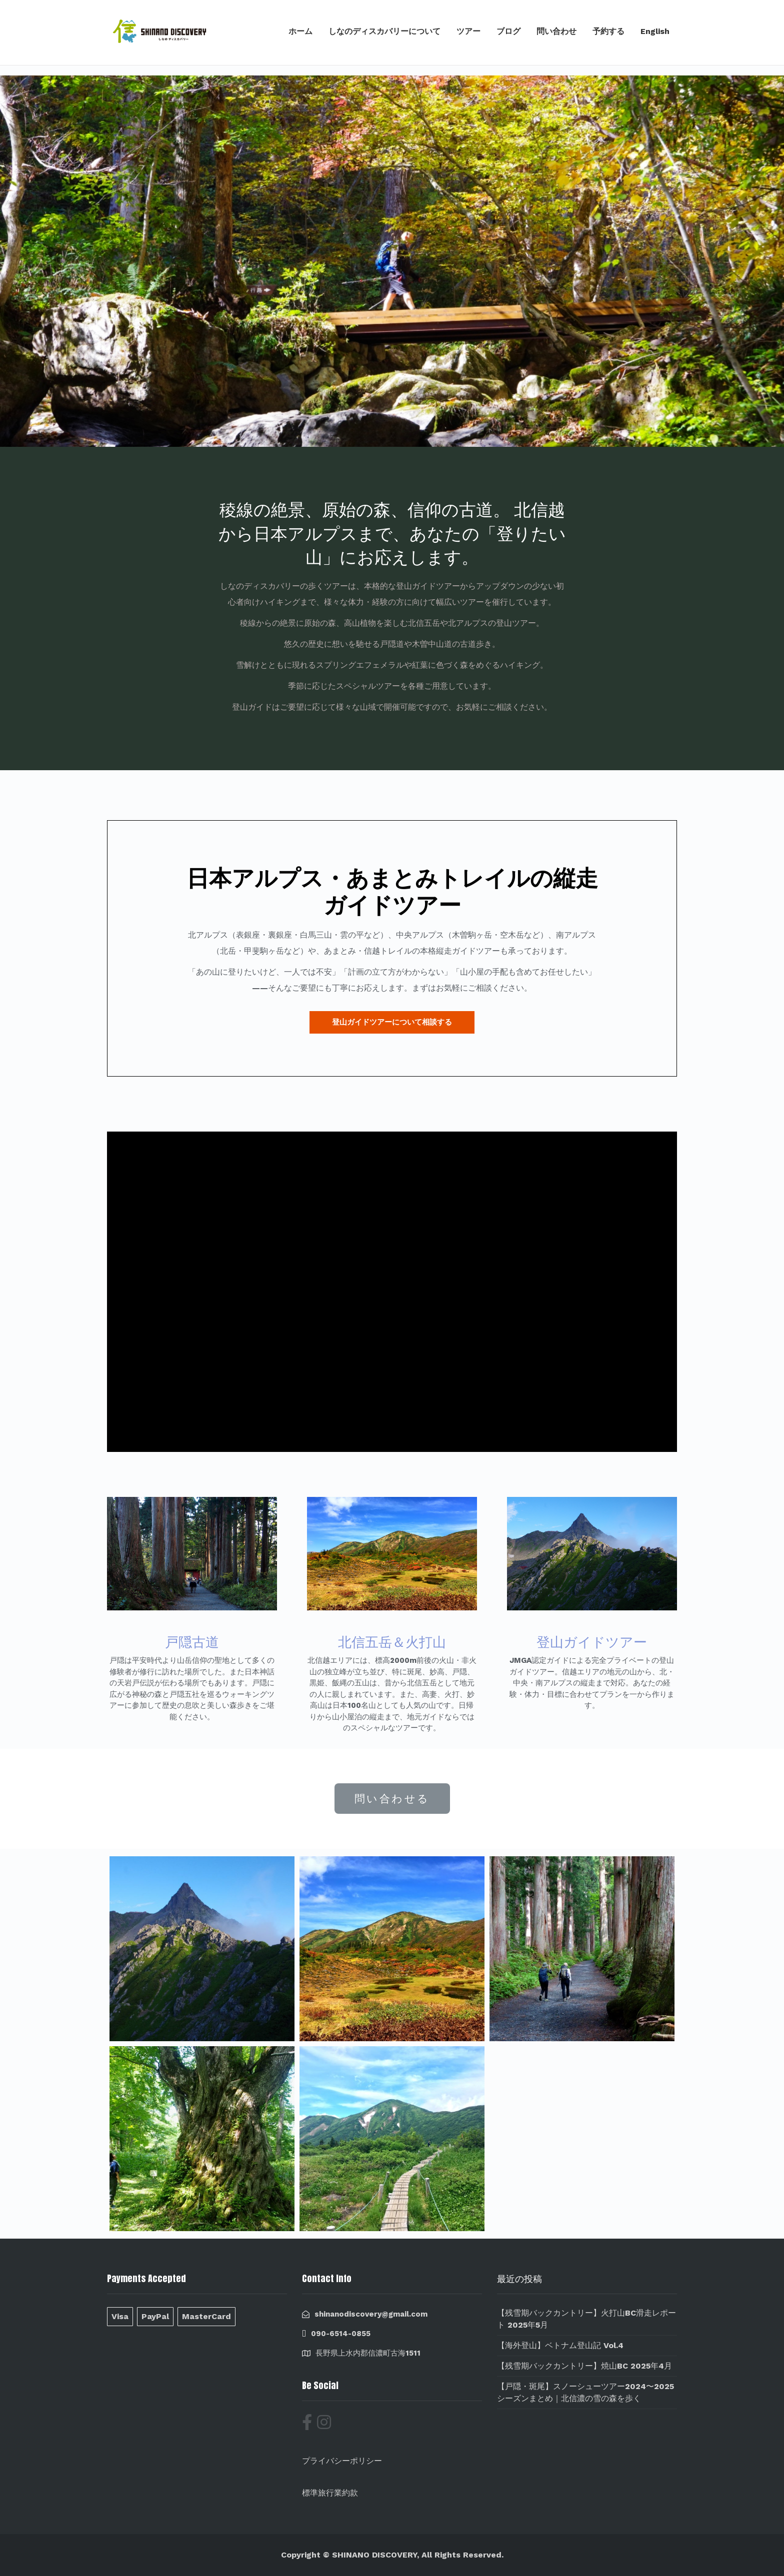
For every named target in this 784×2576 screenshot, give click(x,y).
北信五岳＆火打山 (392, 1642)
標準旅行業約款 (330, 2493)
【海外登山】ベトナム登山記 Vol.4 (560, 2345)
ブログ (508, 31)
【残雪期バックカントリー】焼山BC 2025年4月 (584, 2366)
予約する (608, 31)
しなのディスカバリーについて (384, 31)
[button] (392, 1022)
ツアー (468, 31)
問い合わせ (556, 31)
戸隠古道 (192, 1642)
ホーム (300, 31)
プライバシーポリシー (342, 2461)
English (655, 31)
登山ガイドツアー (591, 1642)
